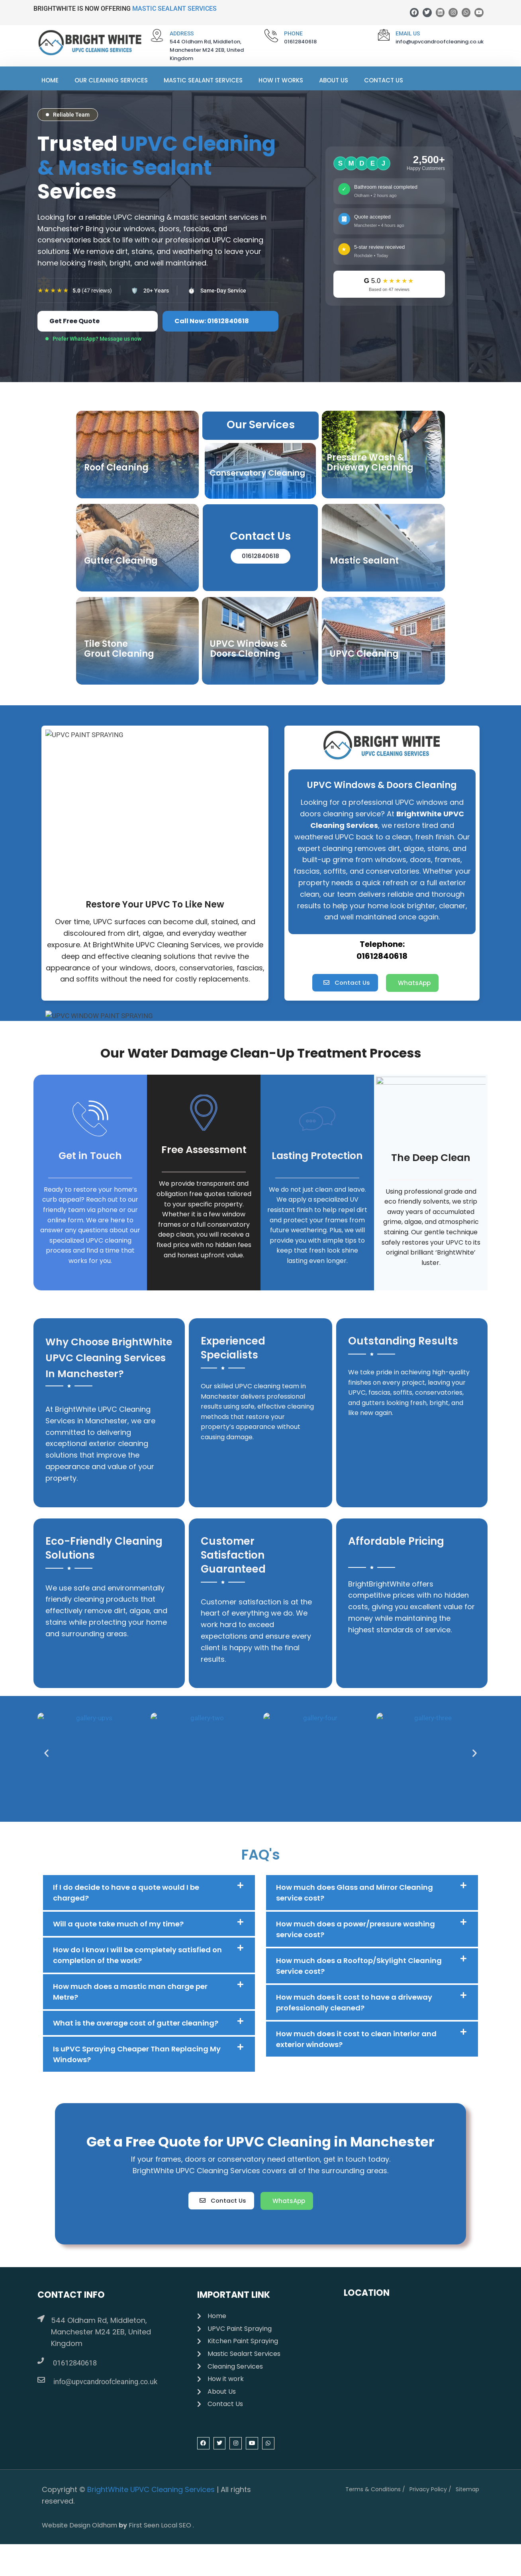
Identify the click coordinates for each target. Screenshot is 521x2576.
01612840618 (75, 2363)
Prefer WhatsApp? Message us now (97, 339)
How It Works (281, 80)
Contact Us (383, 80)
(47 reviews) (92, 290)
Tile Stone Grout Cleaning (119, 649)
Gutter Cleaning (121, 561)
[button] (54, 1753)
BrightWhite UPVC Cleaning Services (151, 2489)
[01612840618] (40, 2360)
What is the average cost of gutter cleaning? (135, 2023)
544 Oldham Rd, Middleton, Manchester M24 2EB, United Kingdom (101, 2331)
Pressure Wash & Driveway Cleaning (370, 463)
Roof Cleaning (116, 468)
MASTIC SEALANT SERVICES (174, 8)
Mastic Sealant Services (203, 80)
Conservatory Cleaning (257, 473)
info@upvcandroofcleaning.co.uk (105, 2381)
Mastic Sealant (364, 561)
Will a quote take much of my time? (118, 1924)
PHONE (293, 33)
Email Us (408, 33)
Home (50, 80)
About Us (333, 80)
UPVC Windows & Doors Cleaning (248, 649)
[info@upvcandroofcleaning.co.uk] (41, 2380)
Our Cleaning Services (111, 80)
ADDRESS (182, 33)
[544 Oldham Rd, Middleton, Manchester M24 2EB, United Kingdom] (41, 2318)
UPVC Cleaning (364, 654)
